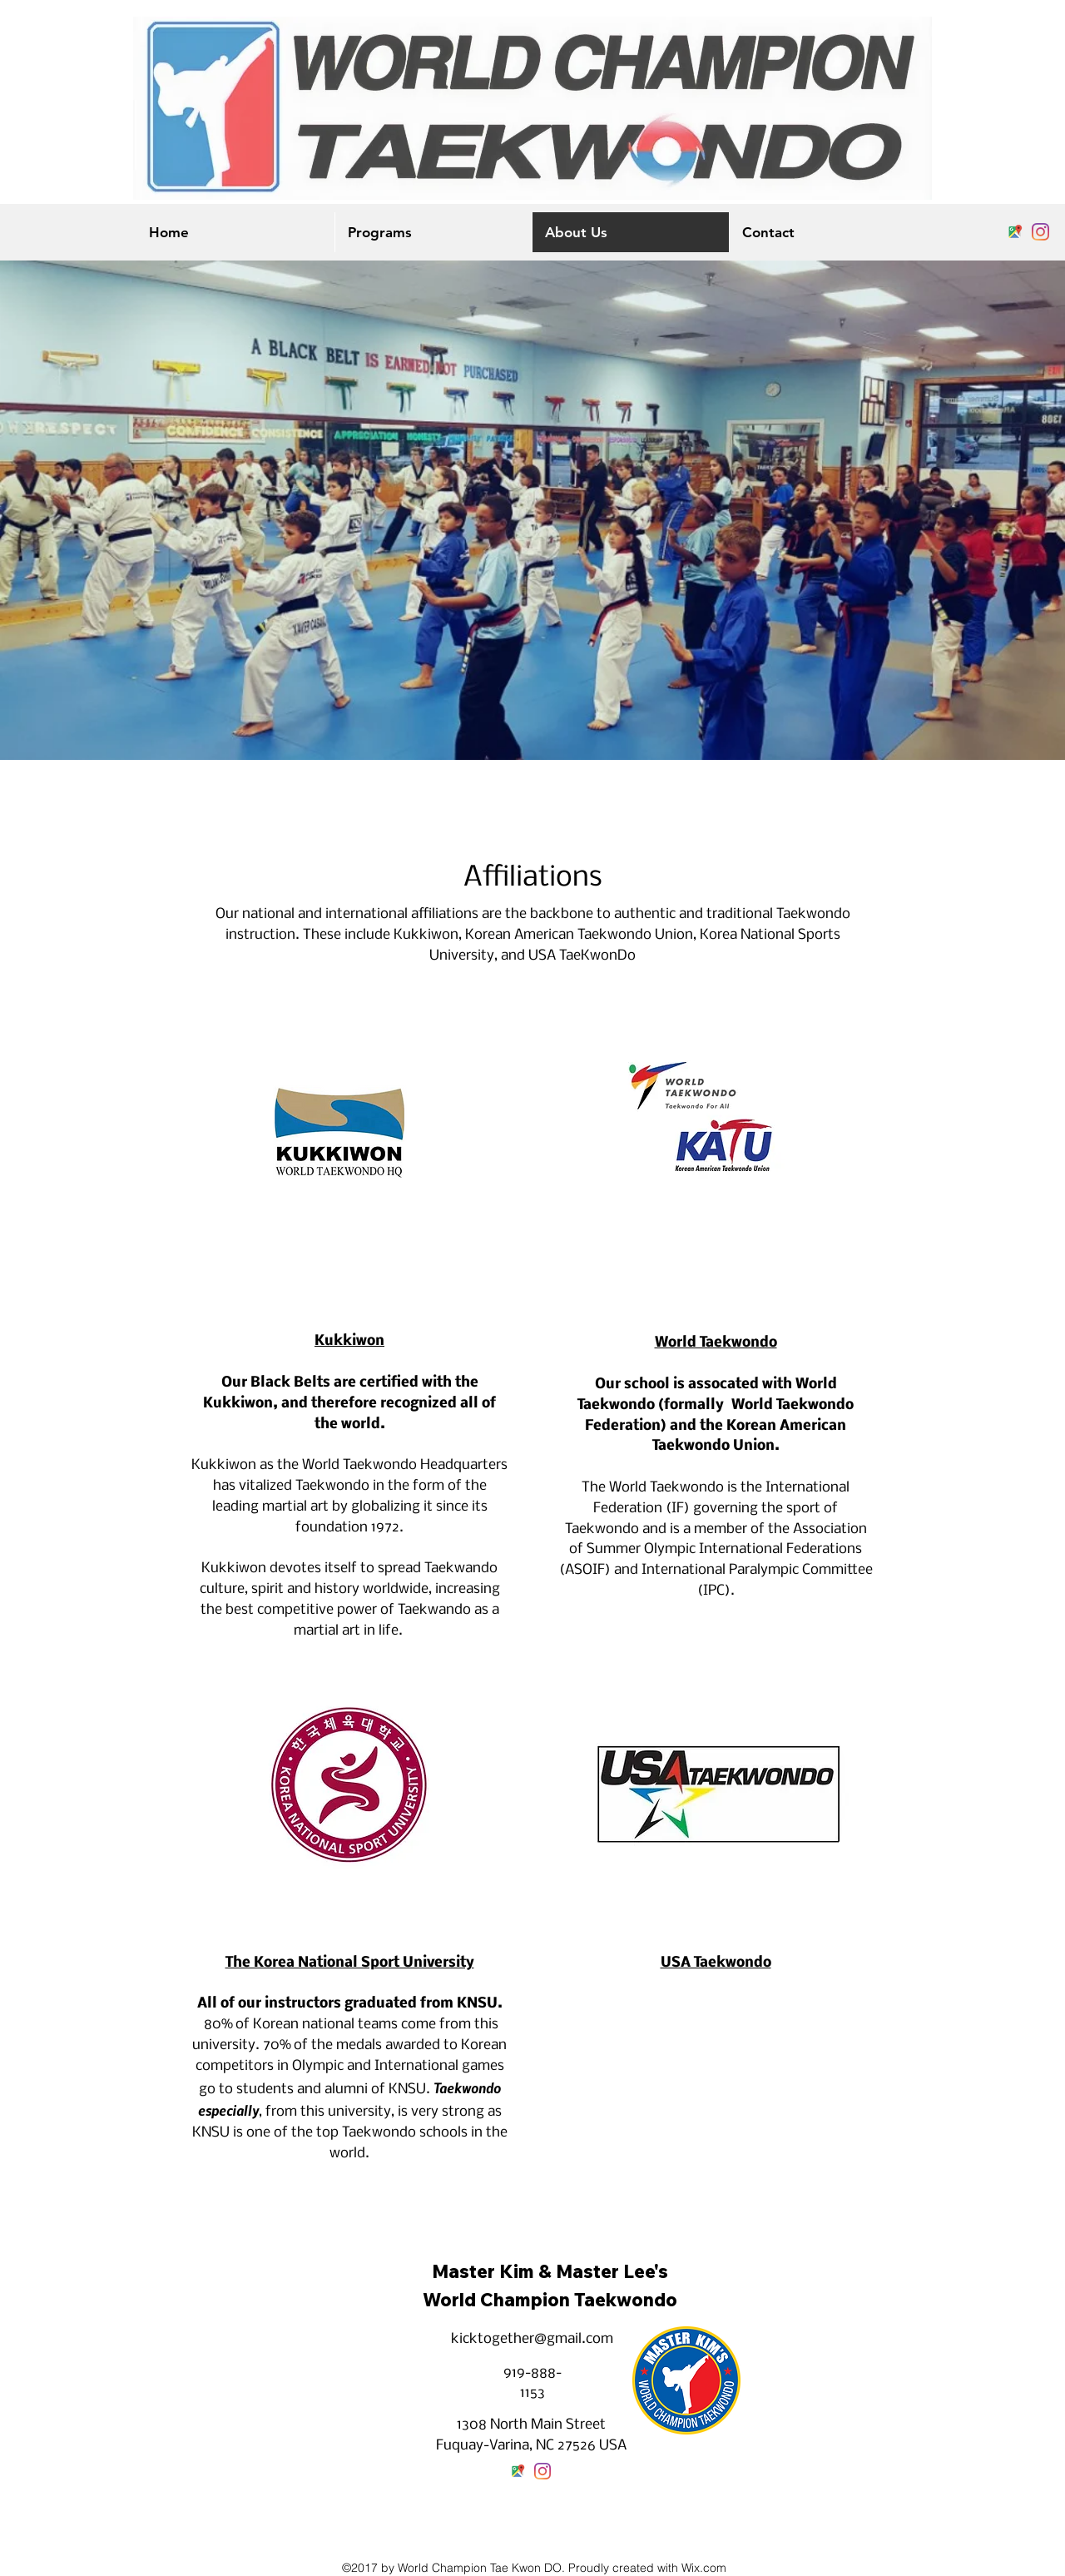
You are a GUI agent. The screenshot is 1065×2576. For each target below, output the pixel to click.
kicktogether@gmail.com (532, 2339)
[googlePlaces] (1014, 232)
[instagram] (1040, 232)
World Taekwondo (716, 1343)
